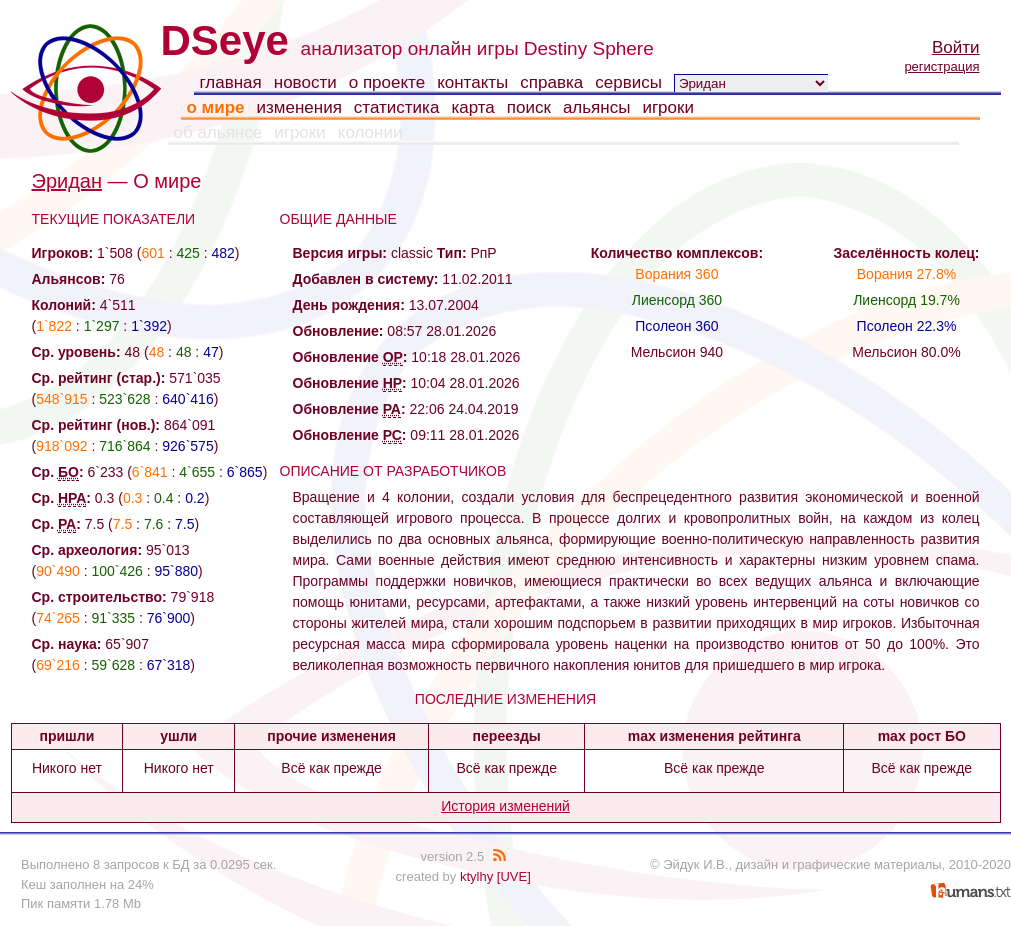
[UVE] (514, 876)
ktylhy (476, 876)
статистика (397, 107)
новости (305, 82)
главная (231, 82)
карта (472, 107)
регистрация (941, 66)
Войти (956, 47)
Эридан (67, 181)
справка (551, 82)
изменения (298, 107)
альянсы (597, 107)
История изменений (505, 806)
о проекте (387, 82)
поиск (529, 107)
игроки (668, 107)
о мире (216, 107)
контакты (472, 82)
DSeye (225, 40)
